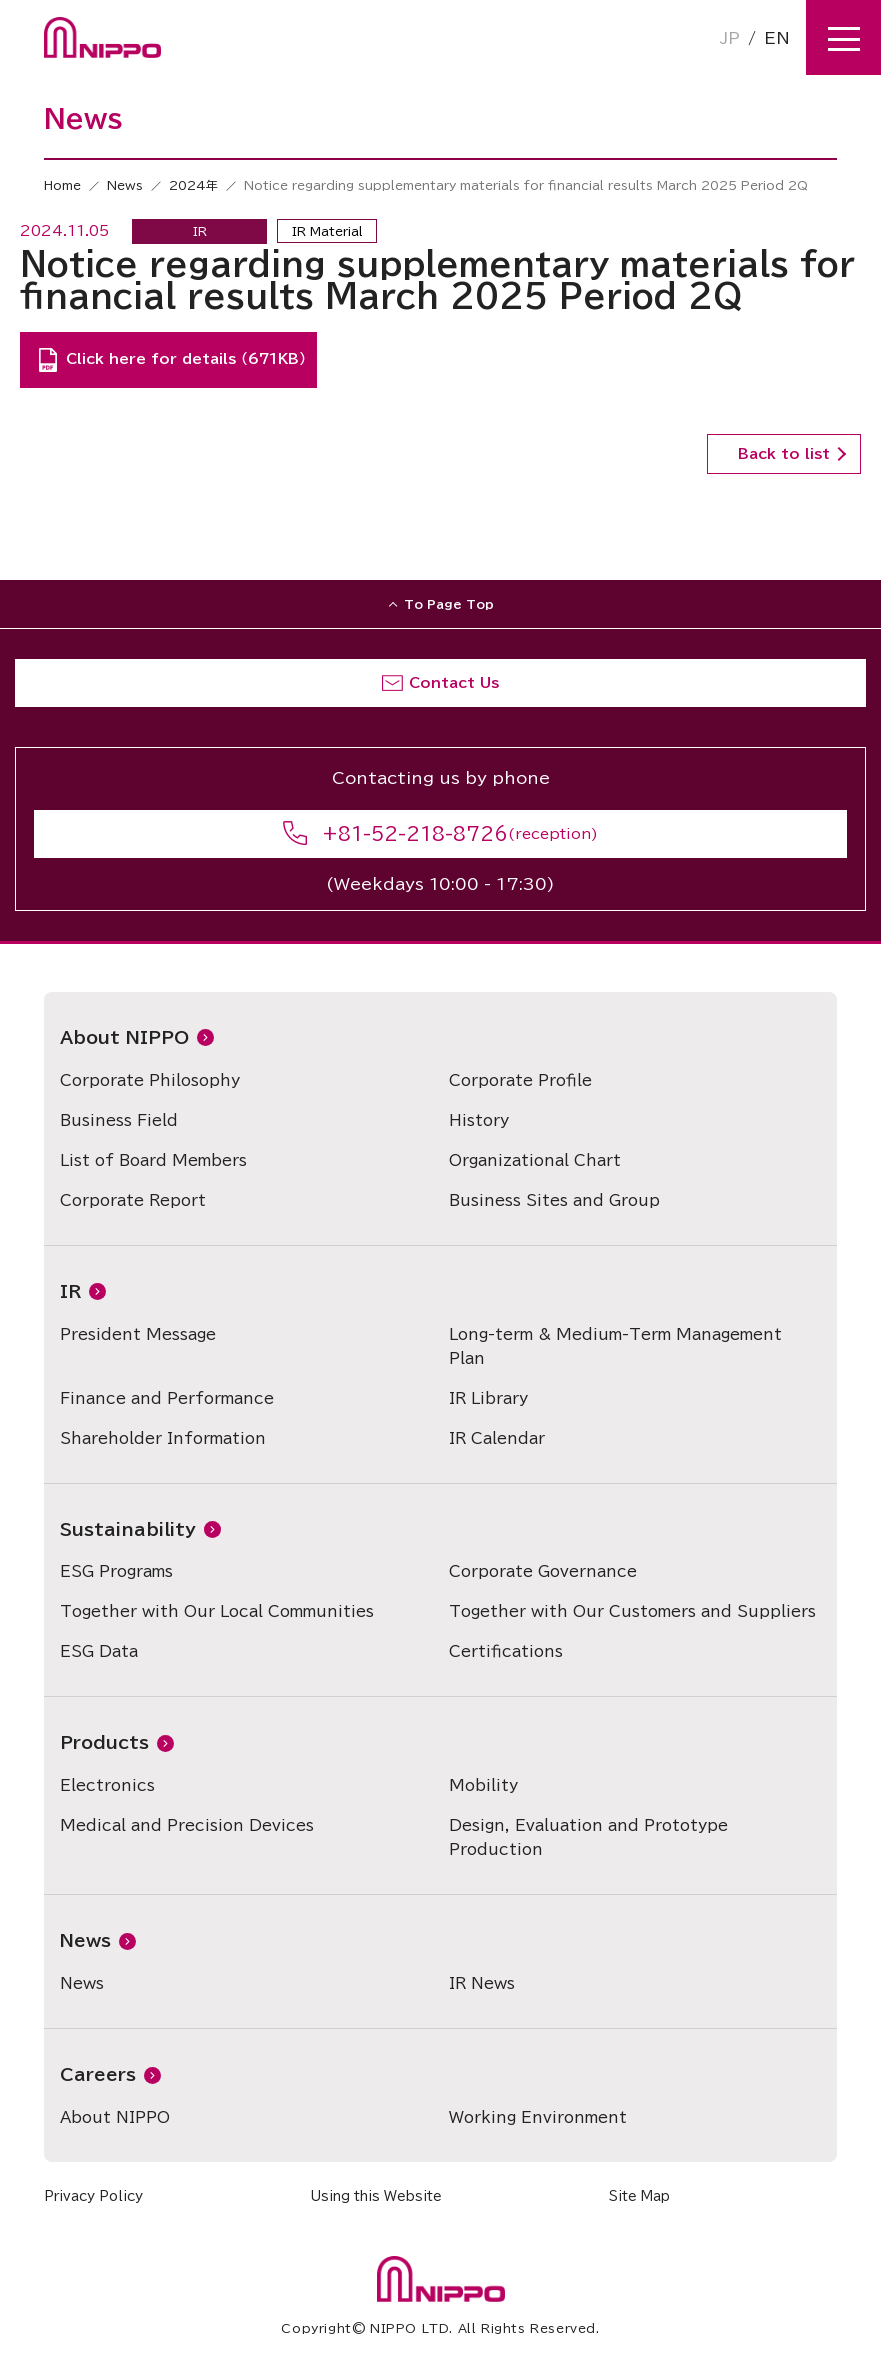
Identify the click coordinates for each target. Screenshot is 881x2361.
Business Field (119, 1120)
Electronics (107, 1785)
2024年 (193, 185)
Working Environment (538, 2117)
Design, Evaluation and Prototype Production (588, 1837)
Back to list (784, 454)
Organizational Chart (535, 1160)
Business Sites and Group (554, 1200)
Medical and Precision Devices (187, 1825)
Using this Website (376, 2196)
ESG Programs (116, 1571)
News (125, 185)
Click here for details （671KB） (186, 359)
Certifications (506, 1651)
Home (62, 185)
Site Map (639, 2196)
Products (104, 1742)
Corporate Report (133, 1200)
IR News (482, 1983)
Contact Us (454, 683)
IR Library (488, 1398)
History (479, 1120)
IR (70, 1291)
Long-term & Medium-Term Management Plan (615, 1346)
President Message (138, 1334)
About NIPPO (124, 1037)
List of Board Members (153, 1160)
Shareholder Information (163, 1438)
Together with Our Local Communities (217, 1611)
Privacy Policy (93, 2196)
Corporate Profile (520, 1080)
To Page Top (449, 604)
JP (730, 38)
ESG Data (99, 1651)
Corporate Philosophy (150, 1080)
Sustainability (128, 1529)
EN (777, 38)
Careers (98, 2074)
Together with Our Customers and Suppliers (632, 1611)
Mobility (483, 1785)
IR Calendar (497, 1438)
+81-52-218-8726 (415, 834)
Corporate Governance (543, 1571)
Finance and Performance (167, 1398)
